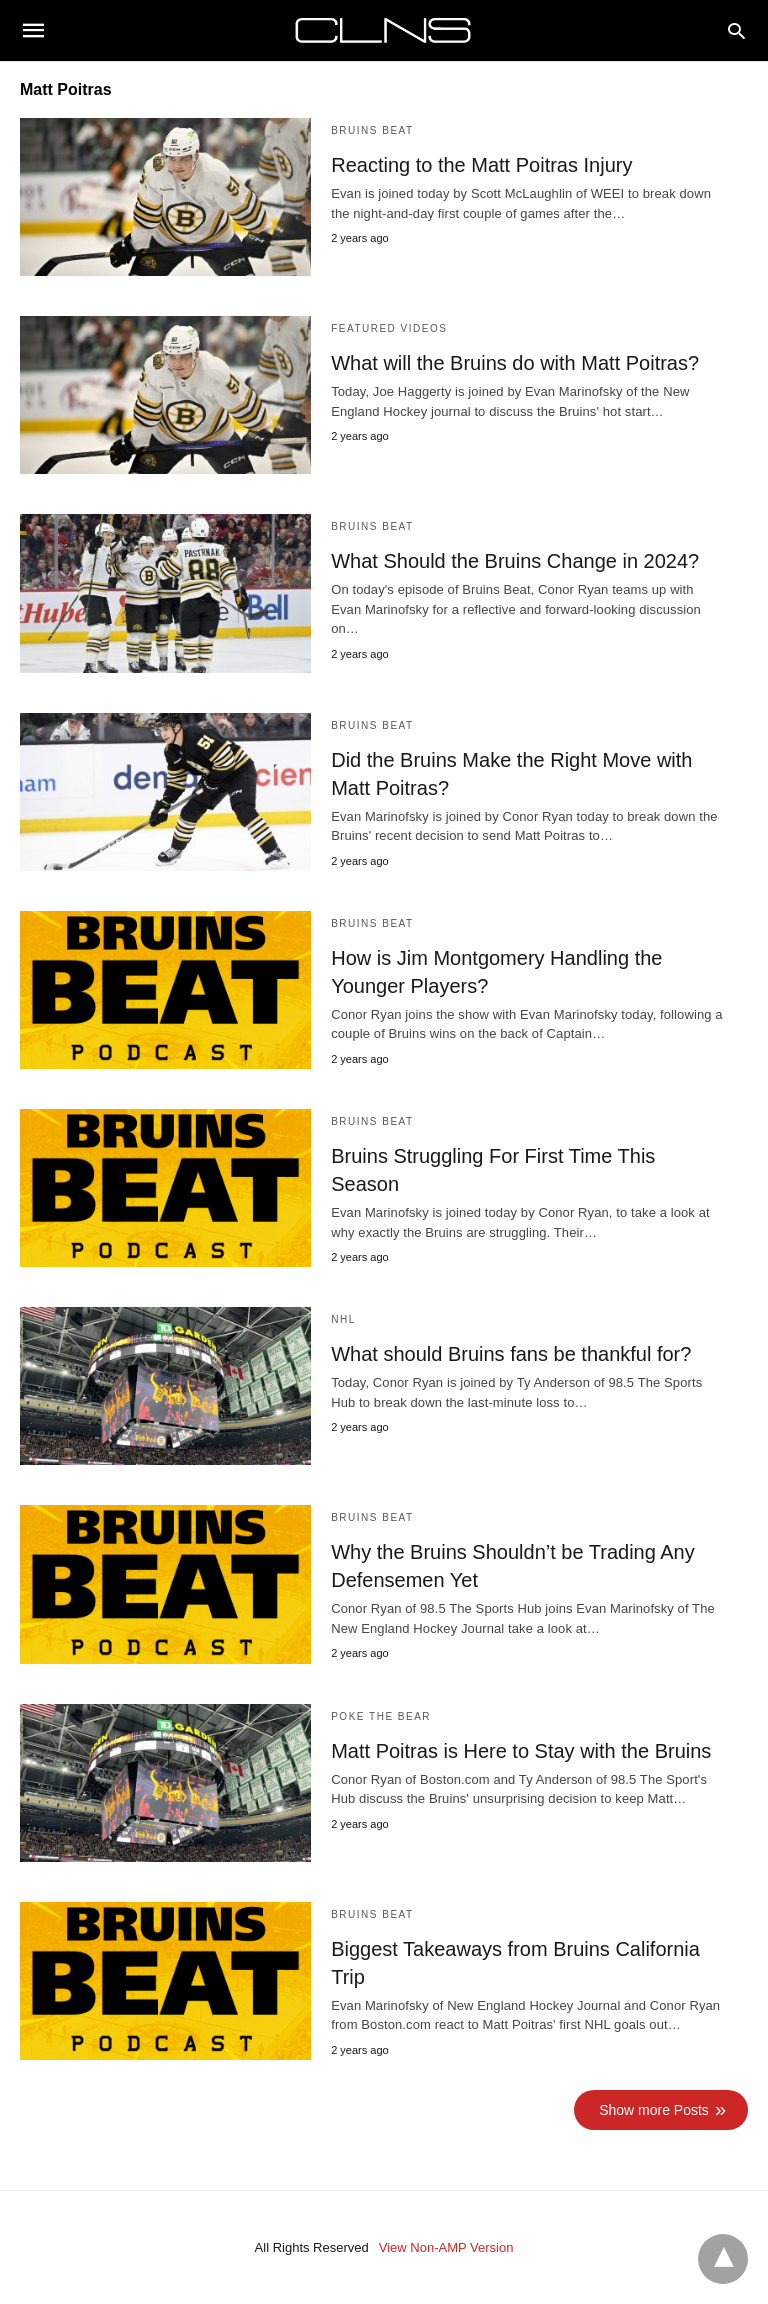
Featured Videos (389, 328)
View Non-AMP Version (446, 2247)
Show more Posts (654, 2110)
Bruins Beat (372, 130)
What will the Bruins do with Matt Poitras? (515, 363)
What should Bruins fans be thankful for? (511, 1354)
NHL (343, 1319)
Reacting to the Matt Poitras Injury (481, 165)
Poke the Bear (381, 1716)
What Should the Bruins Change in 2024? (515, 561)
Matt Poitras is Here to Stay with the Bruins (521, 1751)
